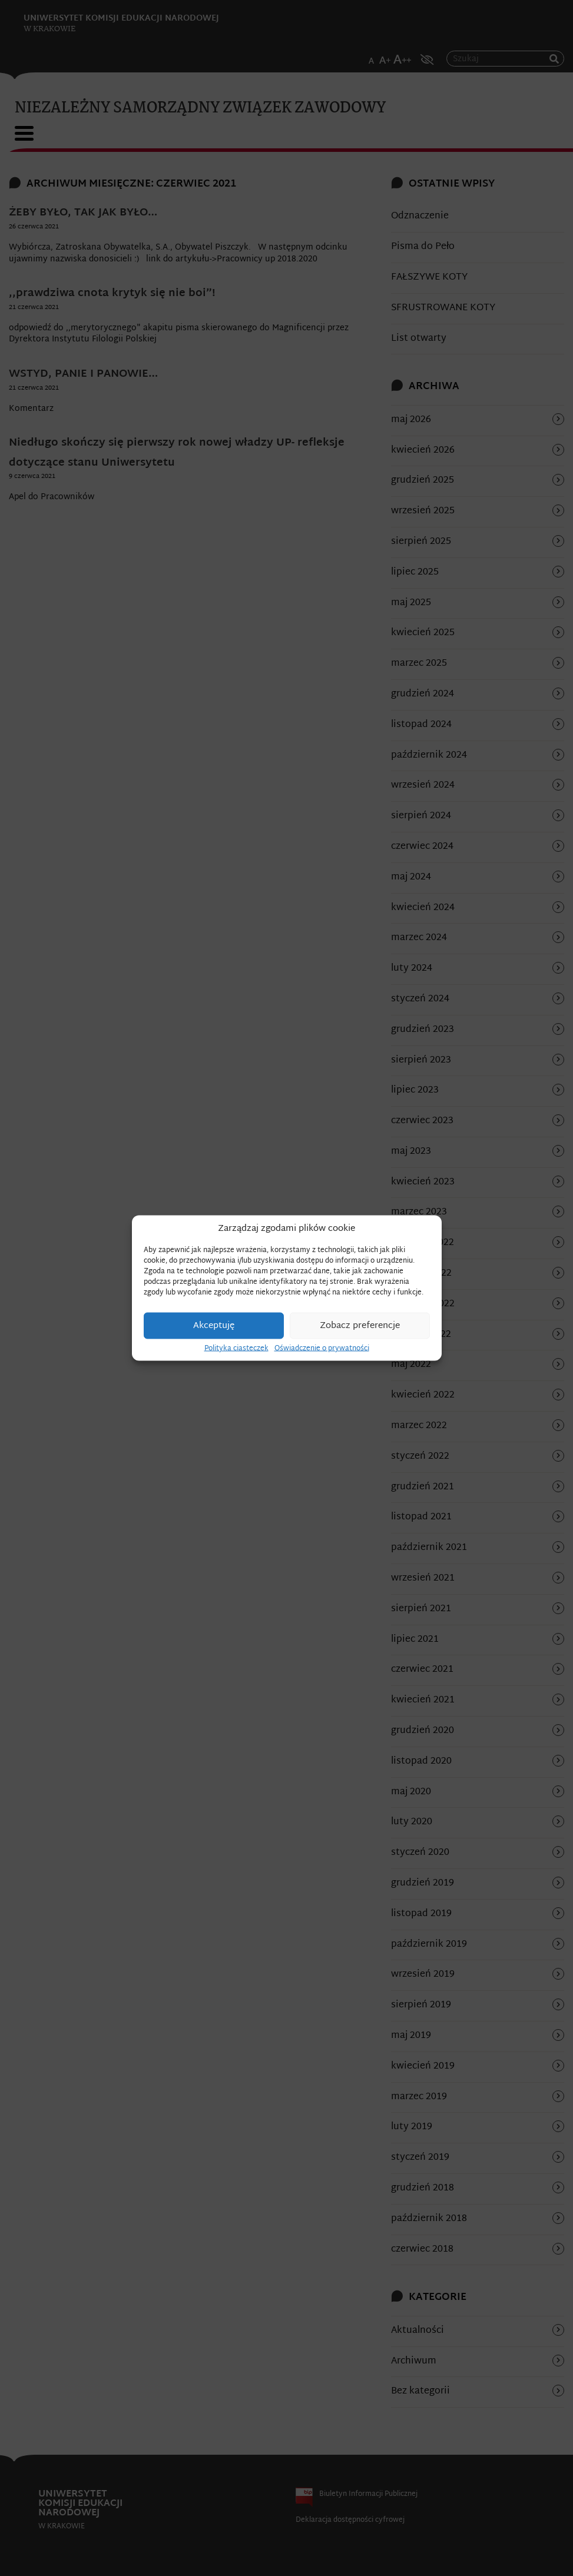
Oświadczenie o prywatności (321, 1348)
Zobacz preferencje (360, 1325)
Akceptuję (213, 1325)
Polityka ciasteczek (236, 1348)
